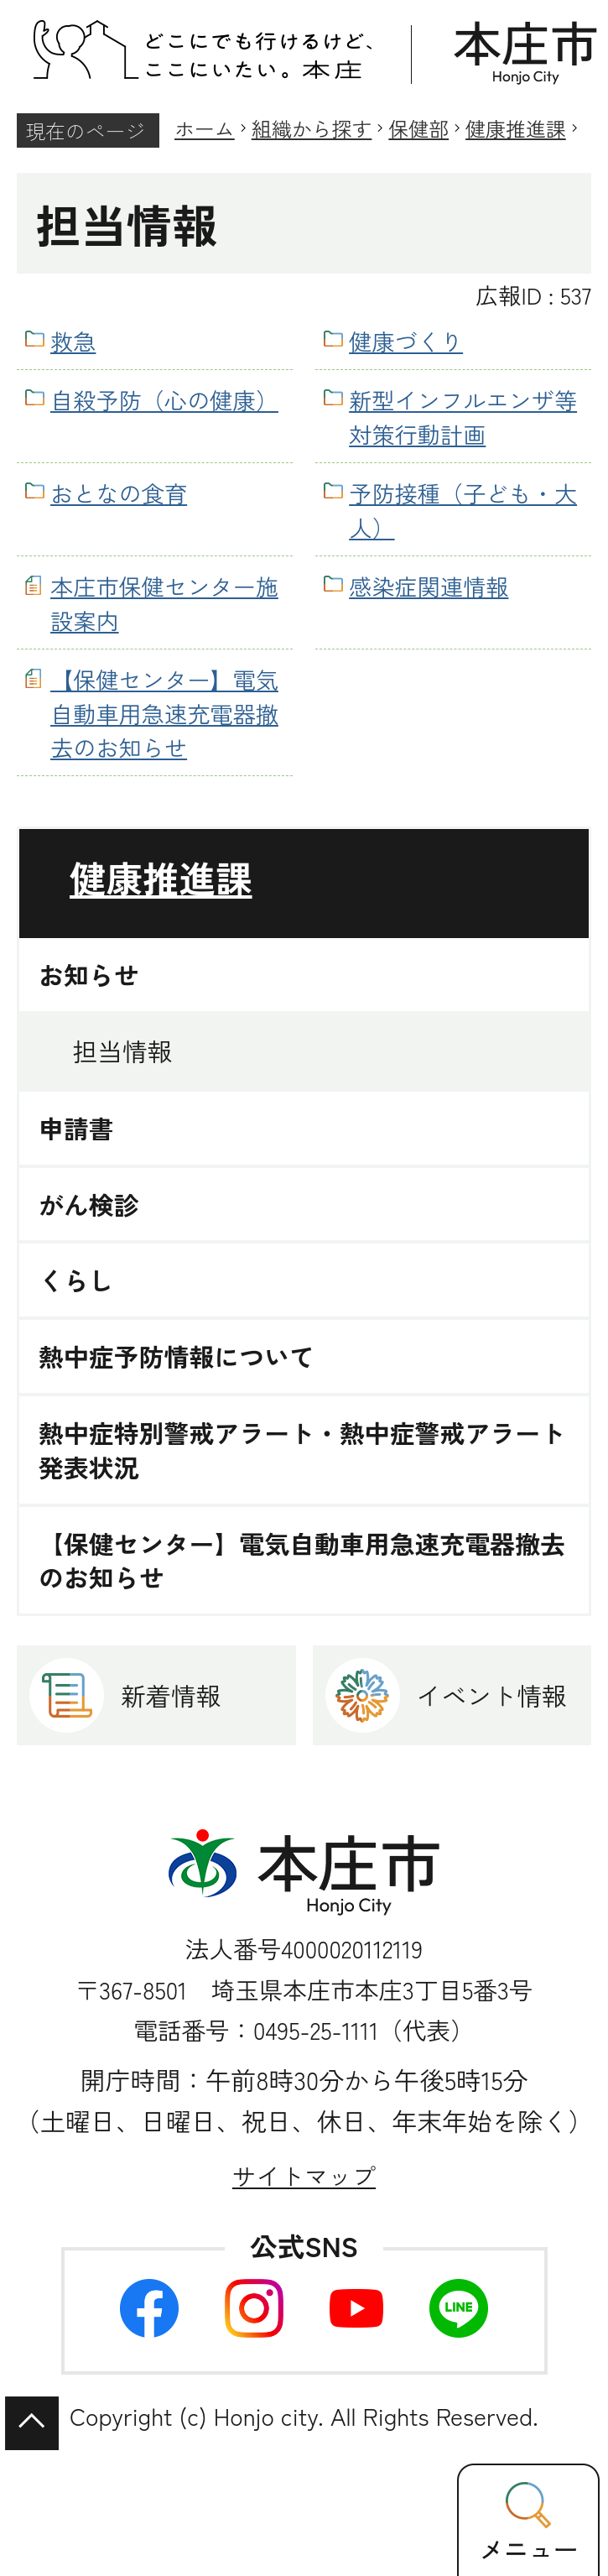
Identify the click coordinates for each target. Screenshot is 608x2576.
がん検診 (89, 1204)
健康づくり (406, 340)
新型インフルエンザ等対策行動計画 (463, 417)
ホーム (204, 128)
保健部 (418, 128)
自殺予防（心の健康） (164, 399)
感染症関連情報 (428, 585)
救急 (73, 340)
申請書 (76, 1128)
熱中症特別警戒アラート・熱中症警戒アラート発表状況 (302, 1450)
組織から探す (312, 128)
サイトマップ (304, 2175)
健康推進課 (515, 128)
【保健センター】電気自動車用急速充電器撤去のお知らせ (164, 713)
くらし (76, 1280)
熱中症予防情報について (176, 1356)
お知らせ (89, 974)
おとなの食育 (118, 492)
